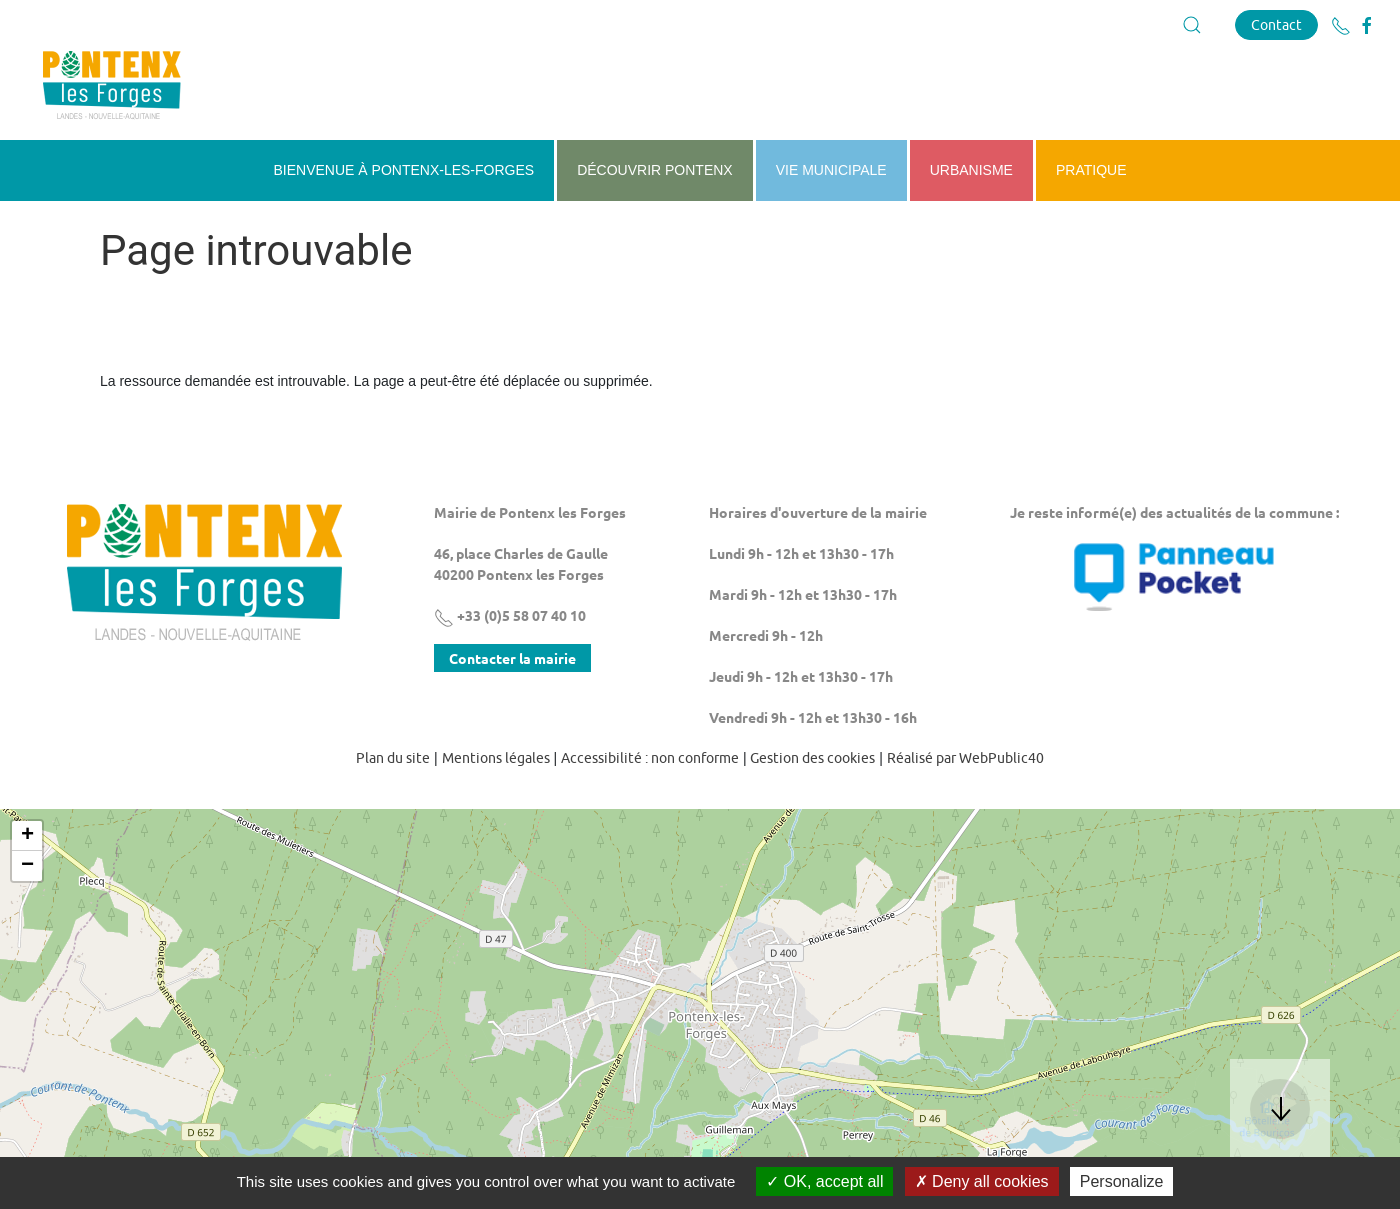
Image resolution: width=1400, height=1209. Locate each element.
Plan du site (393, 758)
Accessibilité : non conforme (650, 758)
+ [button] (27, 836)
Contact (1276, 24)
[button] (1192, 25)
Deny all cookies (982, 1181)
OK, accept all (824, 1181)
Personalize (1122, 1181)
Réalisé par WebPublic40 (965, 758)
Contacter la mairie (512, 658)
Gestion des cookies (812, 758)
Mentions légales (496, 758)
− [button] (27, 866)
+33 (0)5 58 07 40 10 (510, 615)
